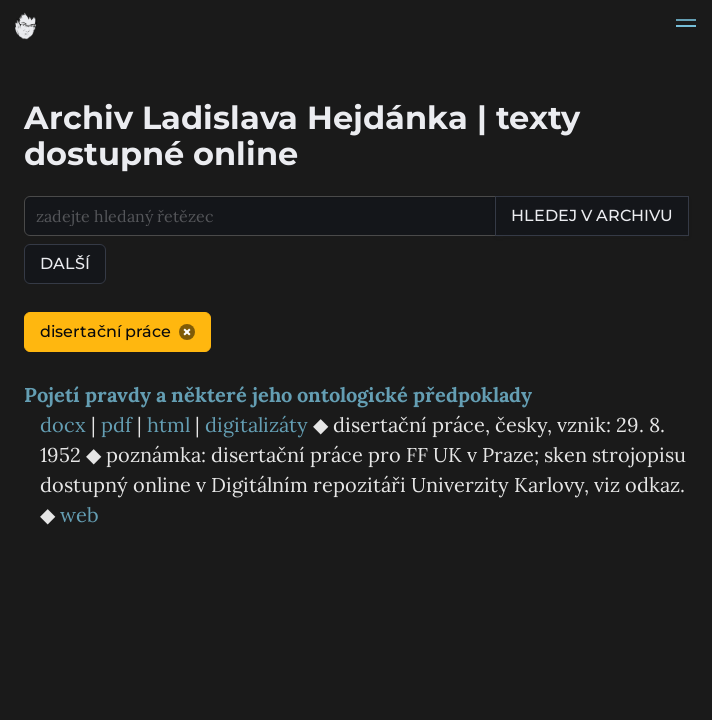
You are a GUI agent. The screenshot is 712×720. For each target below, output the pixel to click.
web (79, 514)
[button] (686, 26)
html (168, 424)
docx (63, 424)
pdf (116, 424)
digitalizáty (256, 424)
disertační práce (117, 331)
